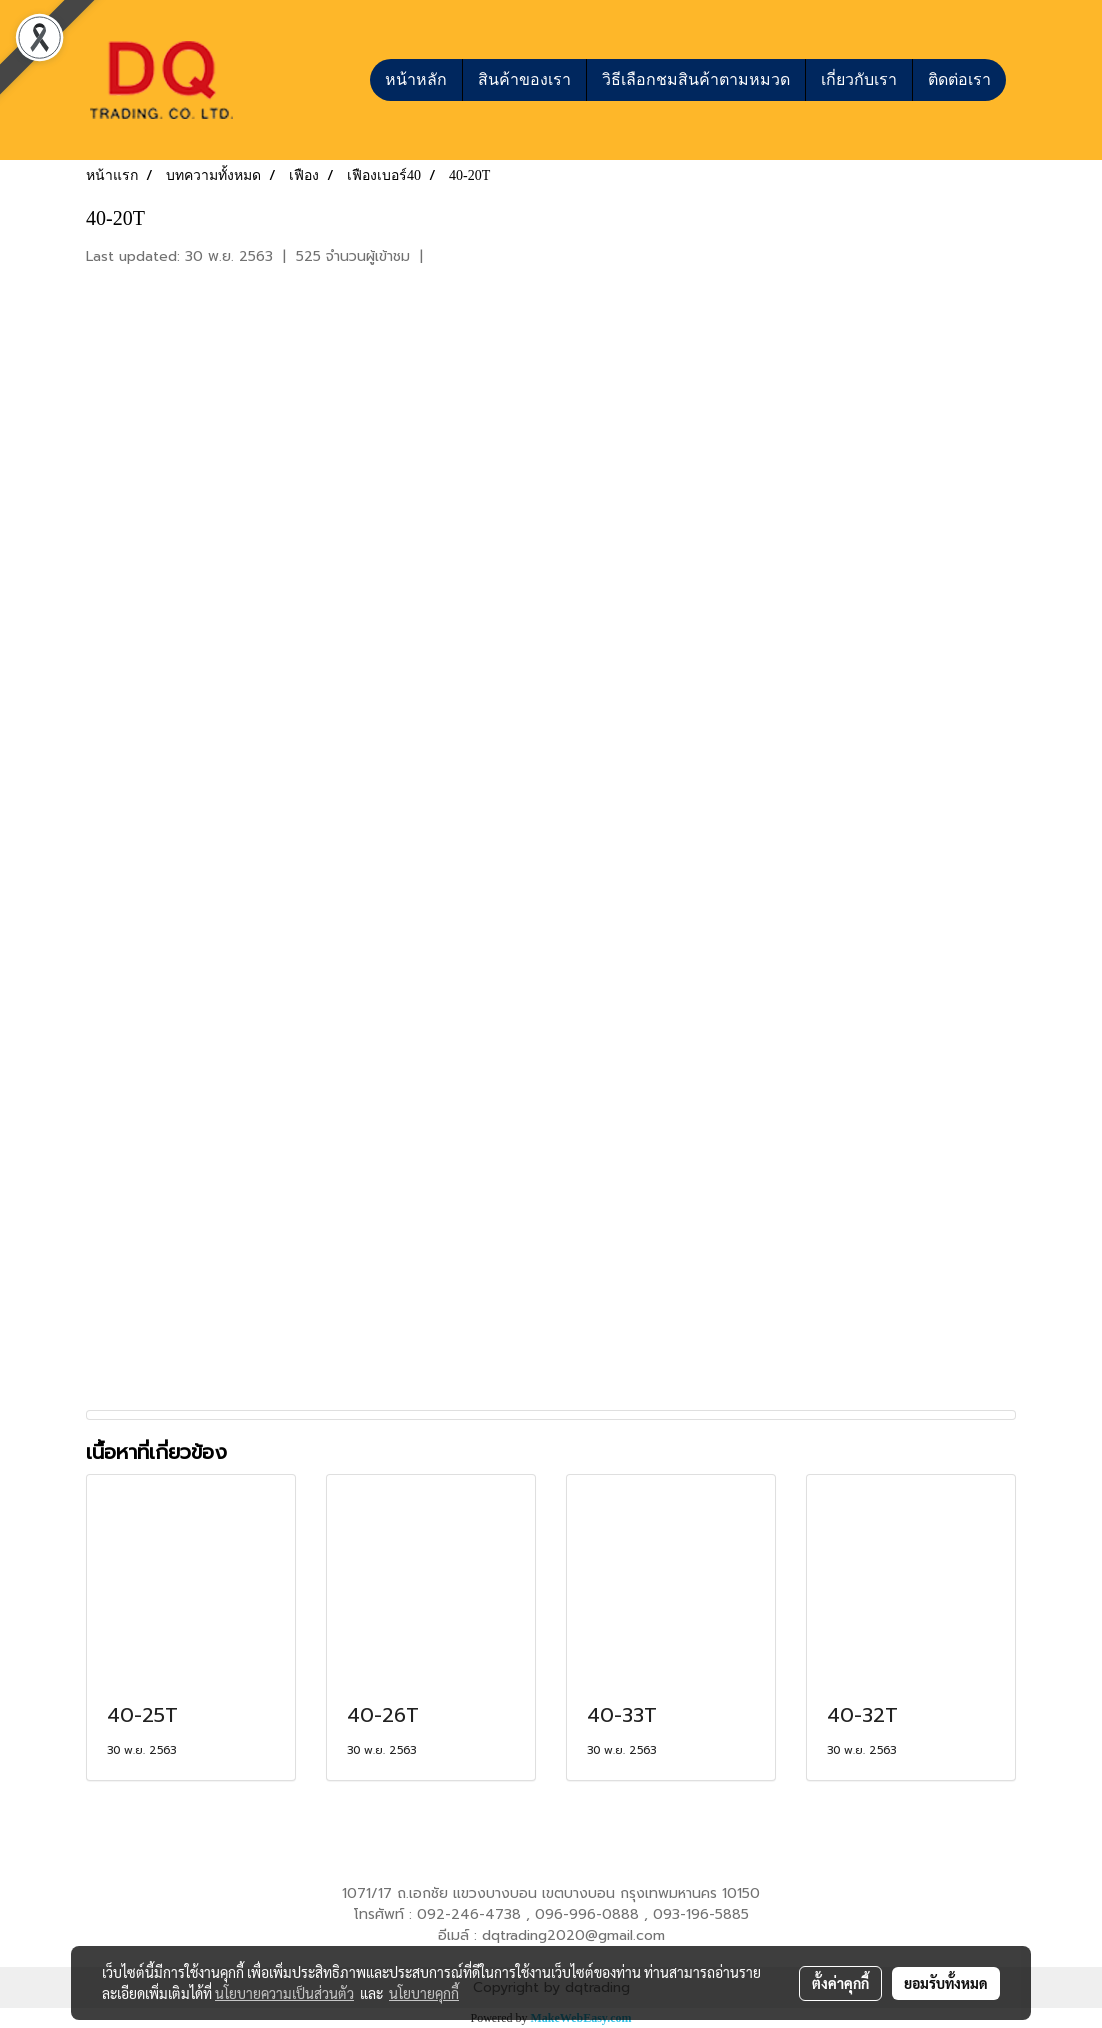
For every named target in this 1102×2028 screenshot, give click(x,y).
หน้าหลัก (416, 79)
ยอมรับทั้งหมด (946, 1983)
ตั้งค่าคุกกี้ (840, 1983)
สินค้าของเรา (524, 79)
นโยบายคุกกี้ (424, 1993)
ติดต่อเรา (959, 79)
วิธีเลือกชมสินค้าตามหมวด (696, 79)
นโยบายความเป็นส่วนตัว (284, 1993)
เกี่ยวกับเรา (859, 79)
